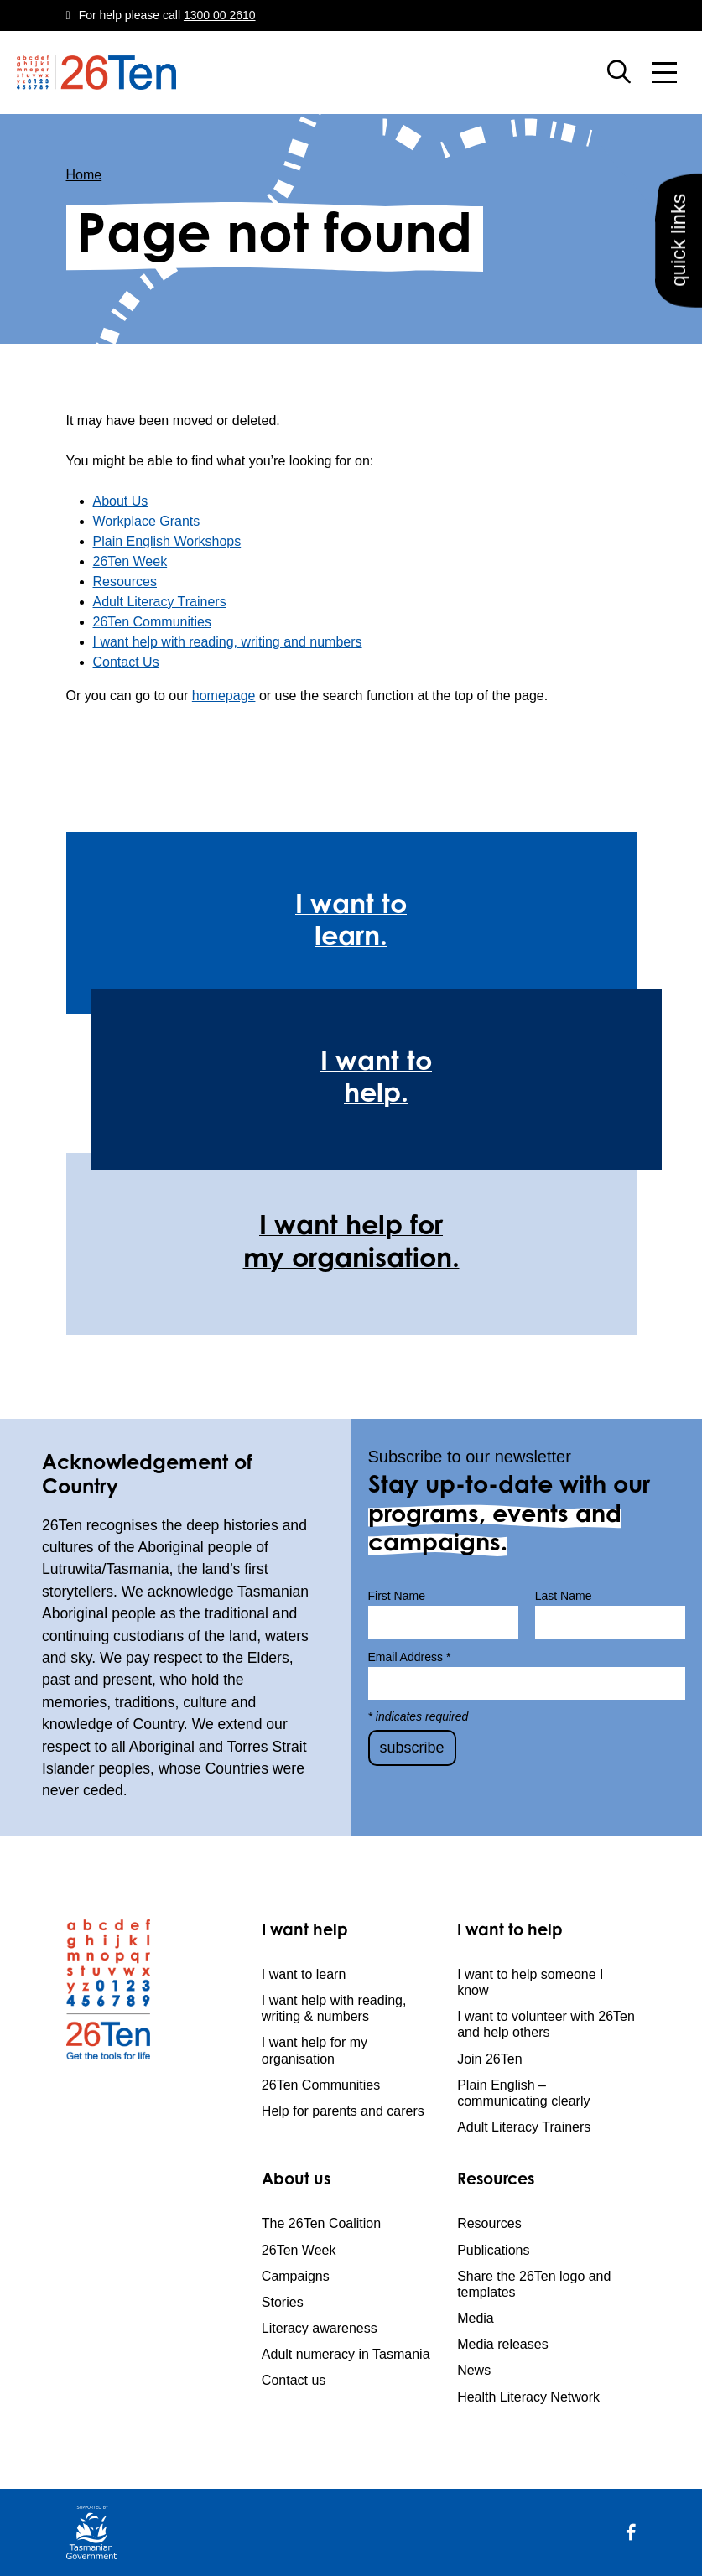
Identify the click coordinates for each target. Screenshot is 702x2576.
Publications (493, 2250)
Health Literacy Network (528, 2397)
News (474, 2370)
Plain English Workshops (167, 541)
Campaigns (296, 2276)
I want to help (510, 1932)
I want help (305, 1932)
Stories (283, 2302)
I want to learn (304, 1974)
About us (296, 2181)
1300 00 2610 (220, 15)
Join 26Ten (489, 2059)
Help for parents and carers (343, 2111)
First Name (396, 1595)
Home (84, 175)
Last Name (563, 1595)
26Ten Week (130, 561)
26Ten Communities (152, 622)
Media (475, 2318)
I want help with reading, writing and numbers (227, 642)
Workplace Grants (146, 521)
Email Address (409, 1657)
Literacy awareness (319, 2328)
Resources (125, 581)
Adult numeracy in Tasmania (346, 2354)
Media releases (503, 2344)
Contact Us (126, 662)
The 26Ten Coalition (321, 2223)
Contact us (293, 2380)
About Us (120, 501)
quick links (678, 240)
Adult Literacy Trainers (159, 602)
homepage (224, 695)
